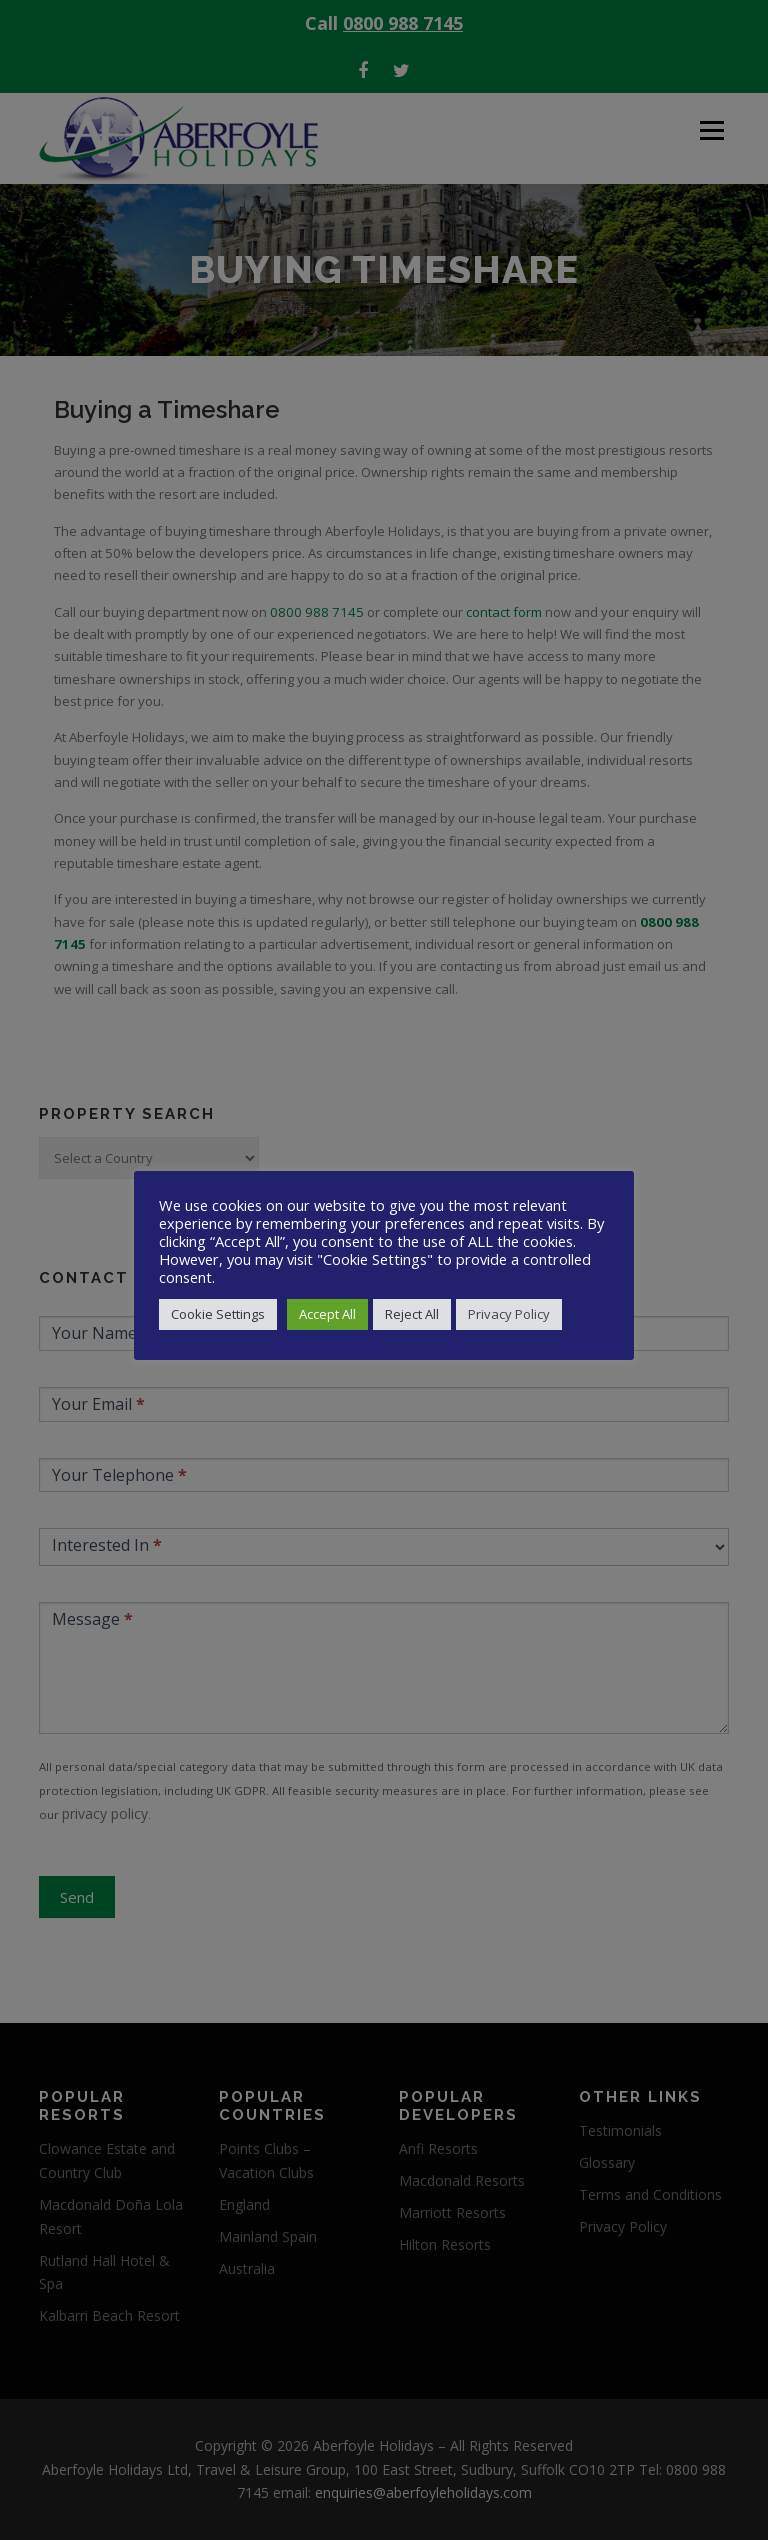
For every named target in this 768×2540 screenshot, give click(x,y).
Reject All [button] (412, 1314)
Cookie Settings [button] (218, 1314)
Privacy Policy (509, 1314)
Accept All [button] (327, 1314)
